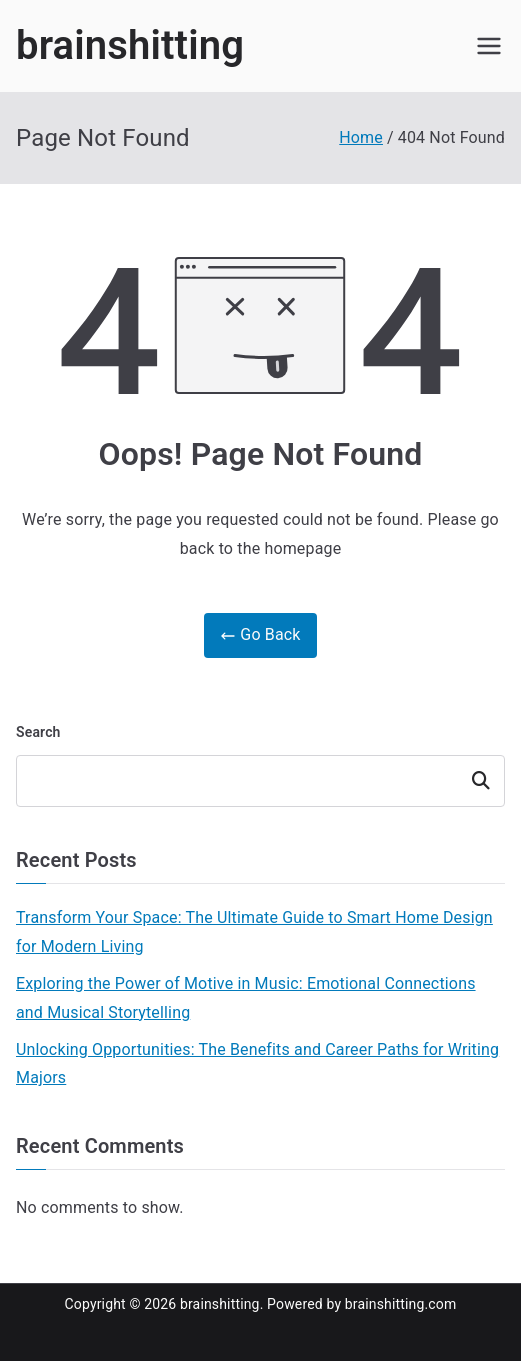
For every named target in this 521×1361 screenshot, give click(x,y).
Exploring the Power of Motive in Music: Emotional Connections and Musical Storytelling (246, 998)
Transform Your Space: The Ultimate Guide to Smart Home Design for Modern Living (254, 932)
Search (38, 732)
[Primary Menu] (489, 46)
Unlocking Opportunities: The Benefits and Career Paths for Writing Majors (257, 1064)
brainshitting (130, 45)
